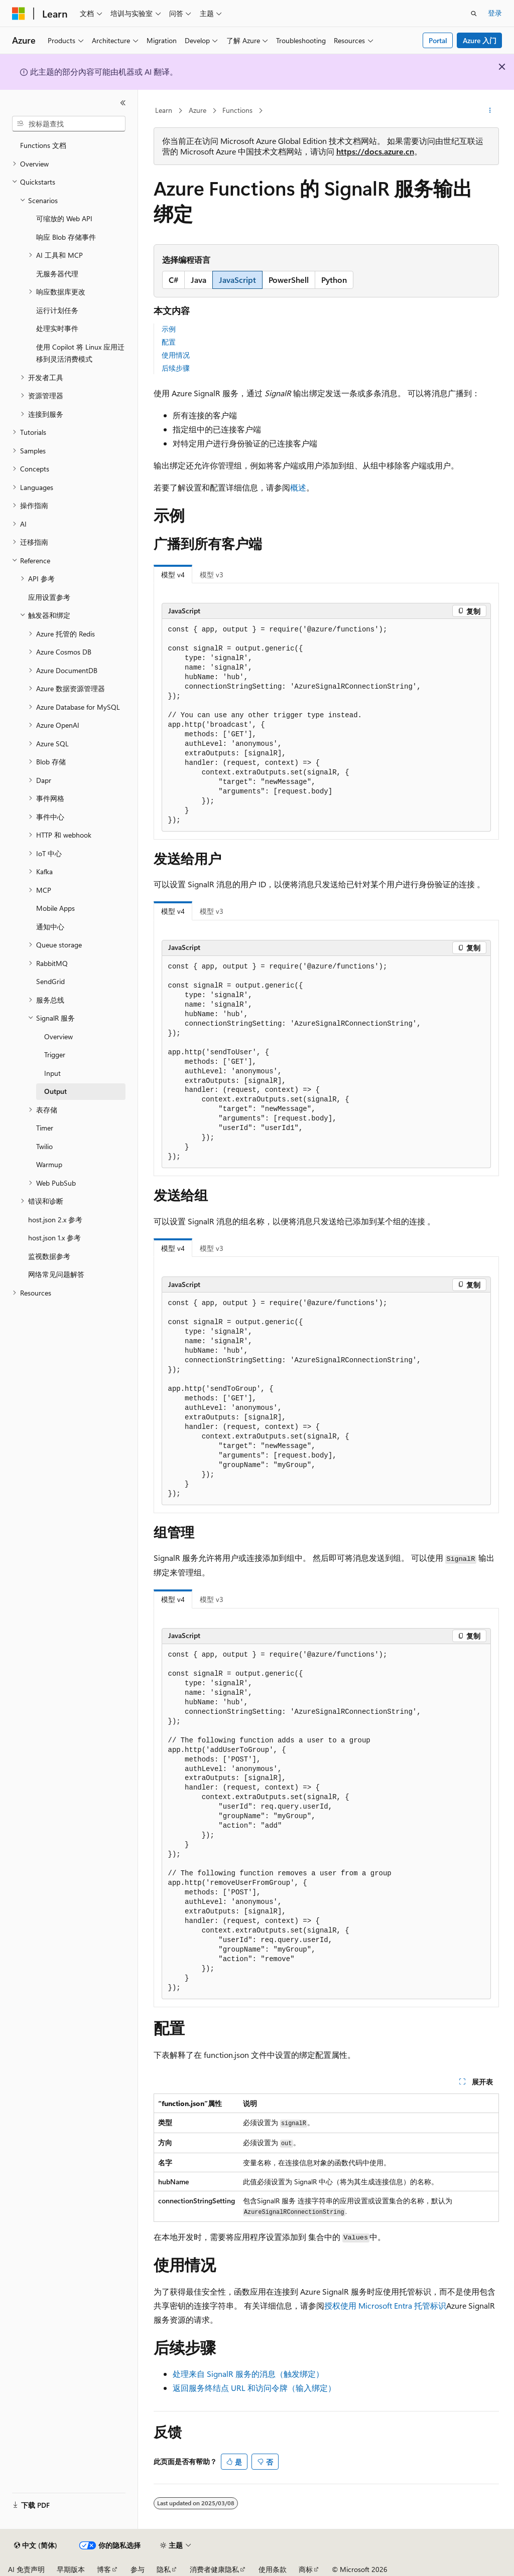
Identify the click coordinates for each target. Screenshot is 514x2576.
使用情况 (176, 355)
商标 (306, 2569)
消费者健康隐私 (214, 2569)
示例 (169, 329)
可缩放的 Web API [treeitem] (64, 218)
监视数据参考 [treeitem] (49, 1256)
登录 (495, 13)
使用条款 (273, 2569)
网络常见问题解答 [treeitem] (56, 1274)
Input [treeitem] (52, 1073)
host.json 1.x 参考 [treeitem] (54, 1237)
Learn (163, 110)
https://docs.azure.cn (375, 151)
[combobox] (68, 124)
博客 (104, 2569)
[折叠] (123, 103)
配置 (169, 342)
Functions (237, 110)
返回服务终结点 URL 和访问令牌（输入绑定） (254, 2387)
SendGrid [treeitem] (50, 981)
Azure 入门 (479, 40)
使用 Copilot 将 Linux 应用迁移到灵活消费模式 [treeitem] (80, 353)
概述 (298, 487)
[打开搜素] (474, 14)
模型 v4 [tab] (173, 574)
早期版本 (71, 2569)
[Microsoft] (18, 13)
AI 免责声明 (26, 2569)
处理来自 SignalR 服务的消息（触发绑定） (248, 2373)
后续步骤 (176, 368)
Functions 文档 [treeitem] (43, 145)
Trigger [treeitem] (54, 1054)
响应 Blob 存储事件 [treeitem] (66, 237)
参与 (138, 2569)
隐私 (164, 2569)
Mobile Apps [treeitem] (55, 908)
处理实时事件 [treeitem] (57, 328)
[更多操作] (489, 111)
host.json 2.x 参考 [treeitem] (55, 1219)
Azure (197, 110)
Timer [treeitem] (44, 1128)
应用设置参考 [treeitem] (49, 597)
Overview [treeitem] (58, 1036)
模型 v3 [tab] (211, 574)
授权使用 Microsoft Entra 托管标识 (385, 2305)
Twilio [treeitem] (44, 1146)
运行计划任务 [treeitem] (57, 310)
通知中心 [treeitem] (50, 926)
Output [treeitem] (55, 1091)
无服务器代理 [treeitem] (57, 273)
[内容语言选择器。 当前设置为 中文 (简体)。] (35, 2545)
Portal (438, 40)
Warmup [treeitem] (49, 1164)
